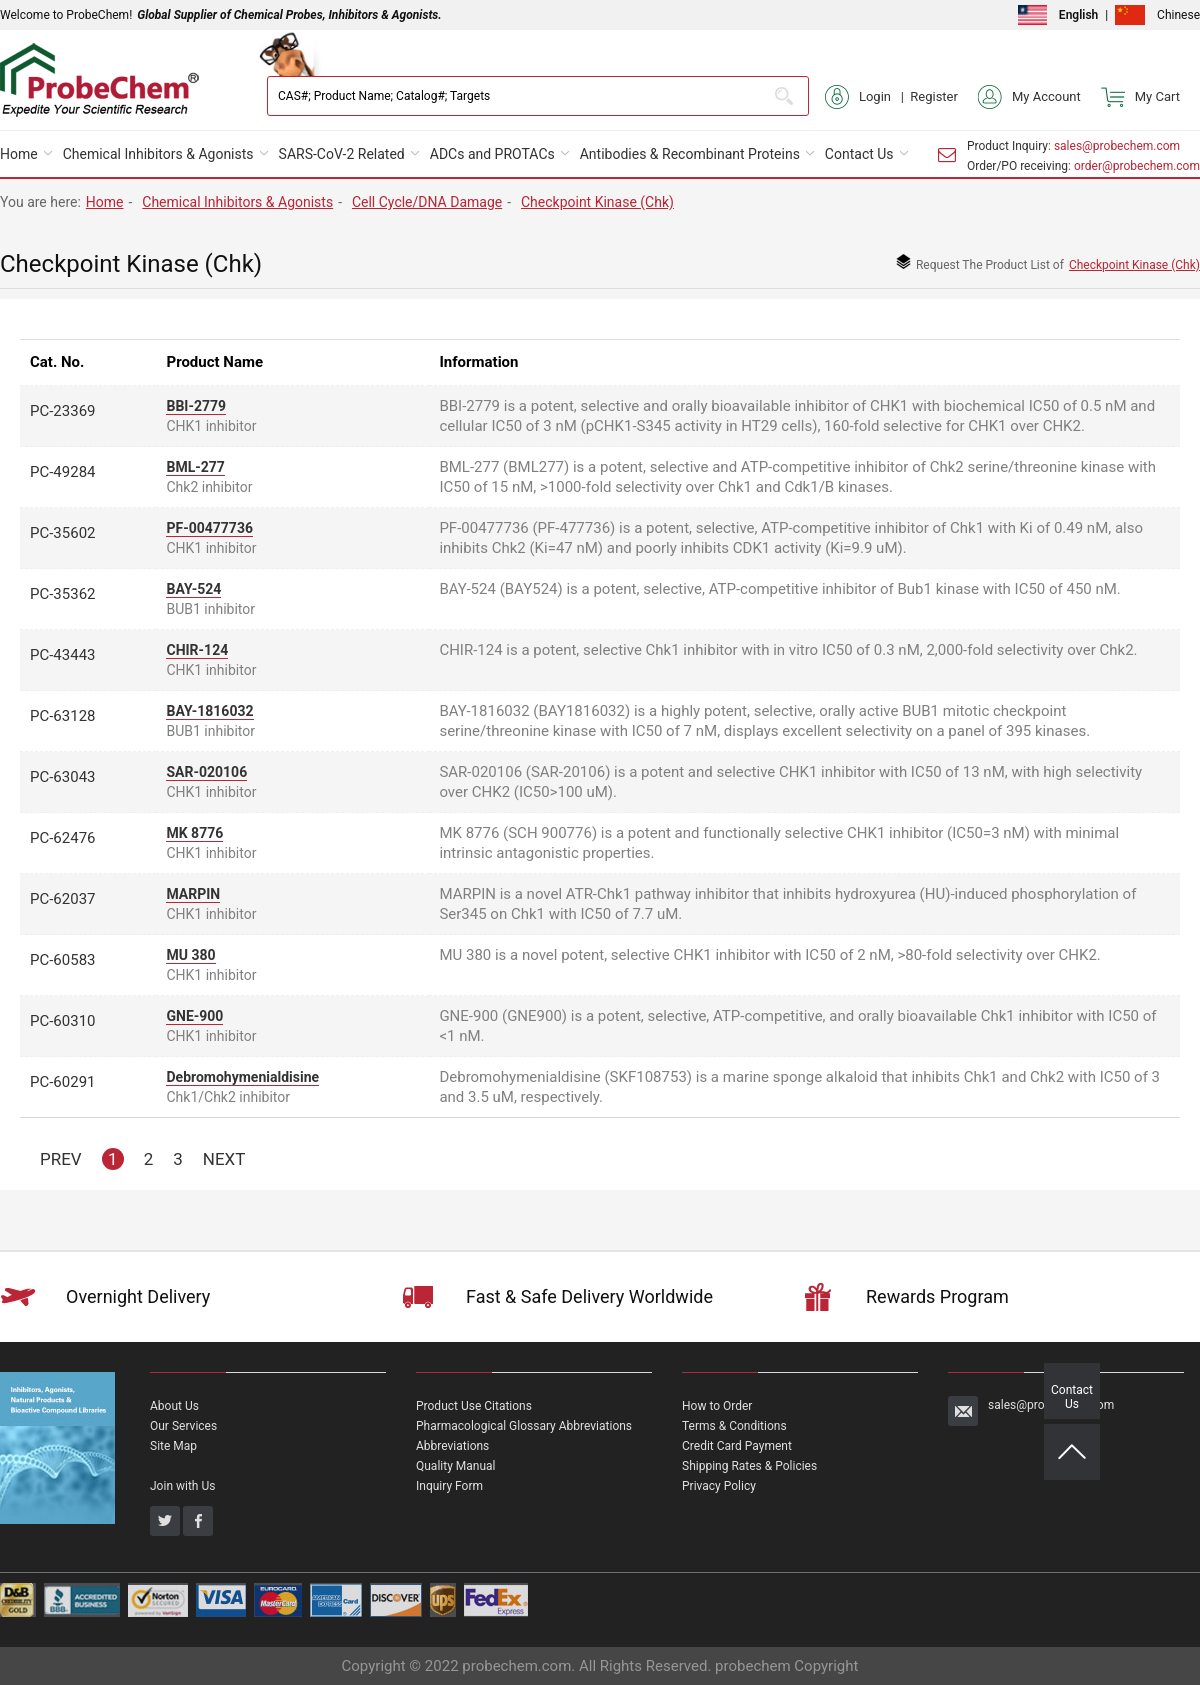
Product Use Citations (474, 1406)
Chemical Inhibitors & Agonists (158, 154)
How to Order (717, 1406)
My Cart (1140, 97)
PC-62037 (63, 899)
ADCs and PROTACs (492, 154)
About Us (174, 1406)
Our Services (183, 1426)
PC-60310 (63, 1021)
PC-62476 (63, 838)
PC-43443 (63, 655)
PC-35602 (63, 533)
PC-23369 (63, 411)
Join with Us (182, 1486)
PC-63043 (63, 777)
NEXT (224, 1159)
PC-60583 (63, 960)
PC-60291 (63, 1082)
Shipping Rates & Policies (749, 1466)
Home (19, 154)
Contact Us (859, 154)
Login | (867, 97)
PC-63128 (63, 716)
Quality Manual (456, 1466)
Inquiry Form (449, 1486)
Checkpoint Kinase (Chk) (597, 202)
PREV (61, 1159)
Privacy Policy (719, 1486)
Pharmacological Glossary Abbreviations (524, 1426)
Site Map (173, 1446)
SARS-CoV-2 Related (342, 154)
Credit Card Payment (737, 1446)
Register (934, 96)
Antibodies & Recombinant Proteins (690, 154)
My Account (1029, 97)
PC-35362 (63, 594)
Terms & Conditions (734, 1426)
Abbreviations (452, 1446)
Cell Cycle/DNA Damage (427, 202)
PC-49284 (63, 472)
